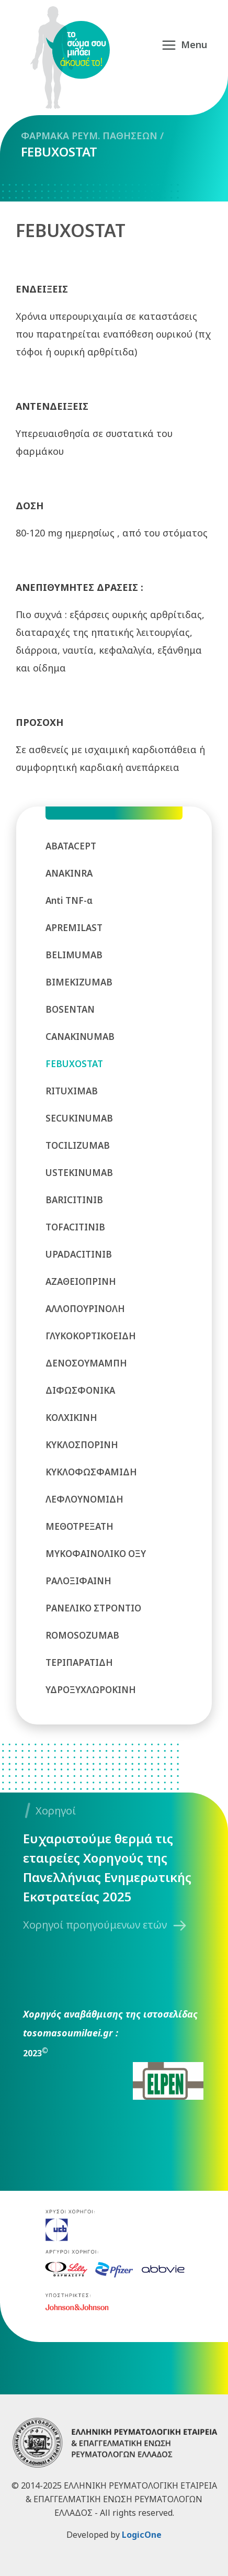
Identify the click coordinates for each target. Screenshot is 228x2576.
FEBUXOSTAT (59, 151)
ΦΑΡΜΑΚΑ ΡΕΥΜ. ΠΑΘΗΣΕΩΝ (89, 135)
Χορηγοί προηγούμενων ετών (95, 1925)
